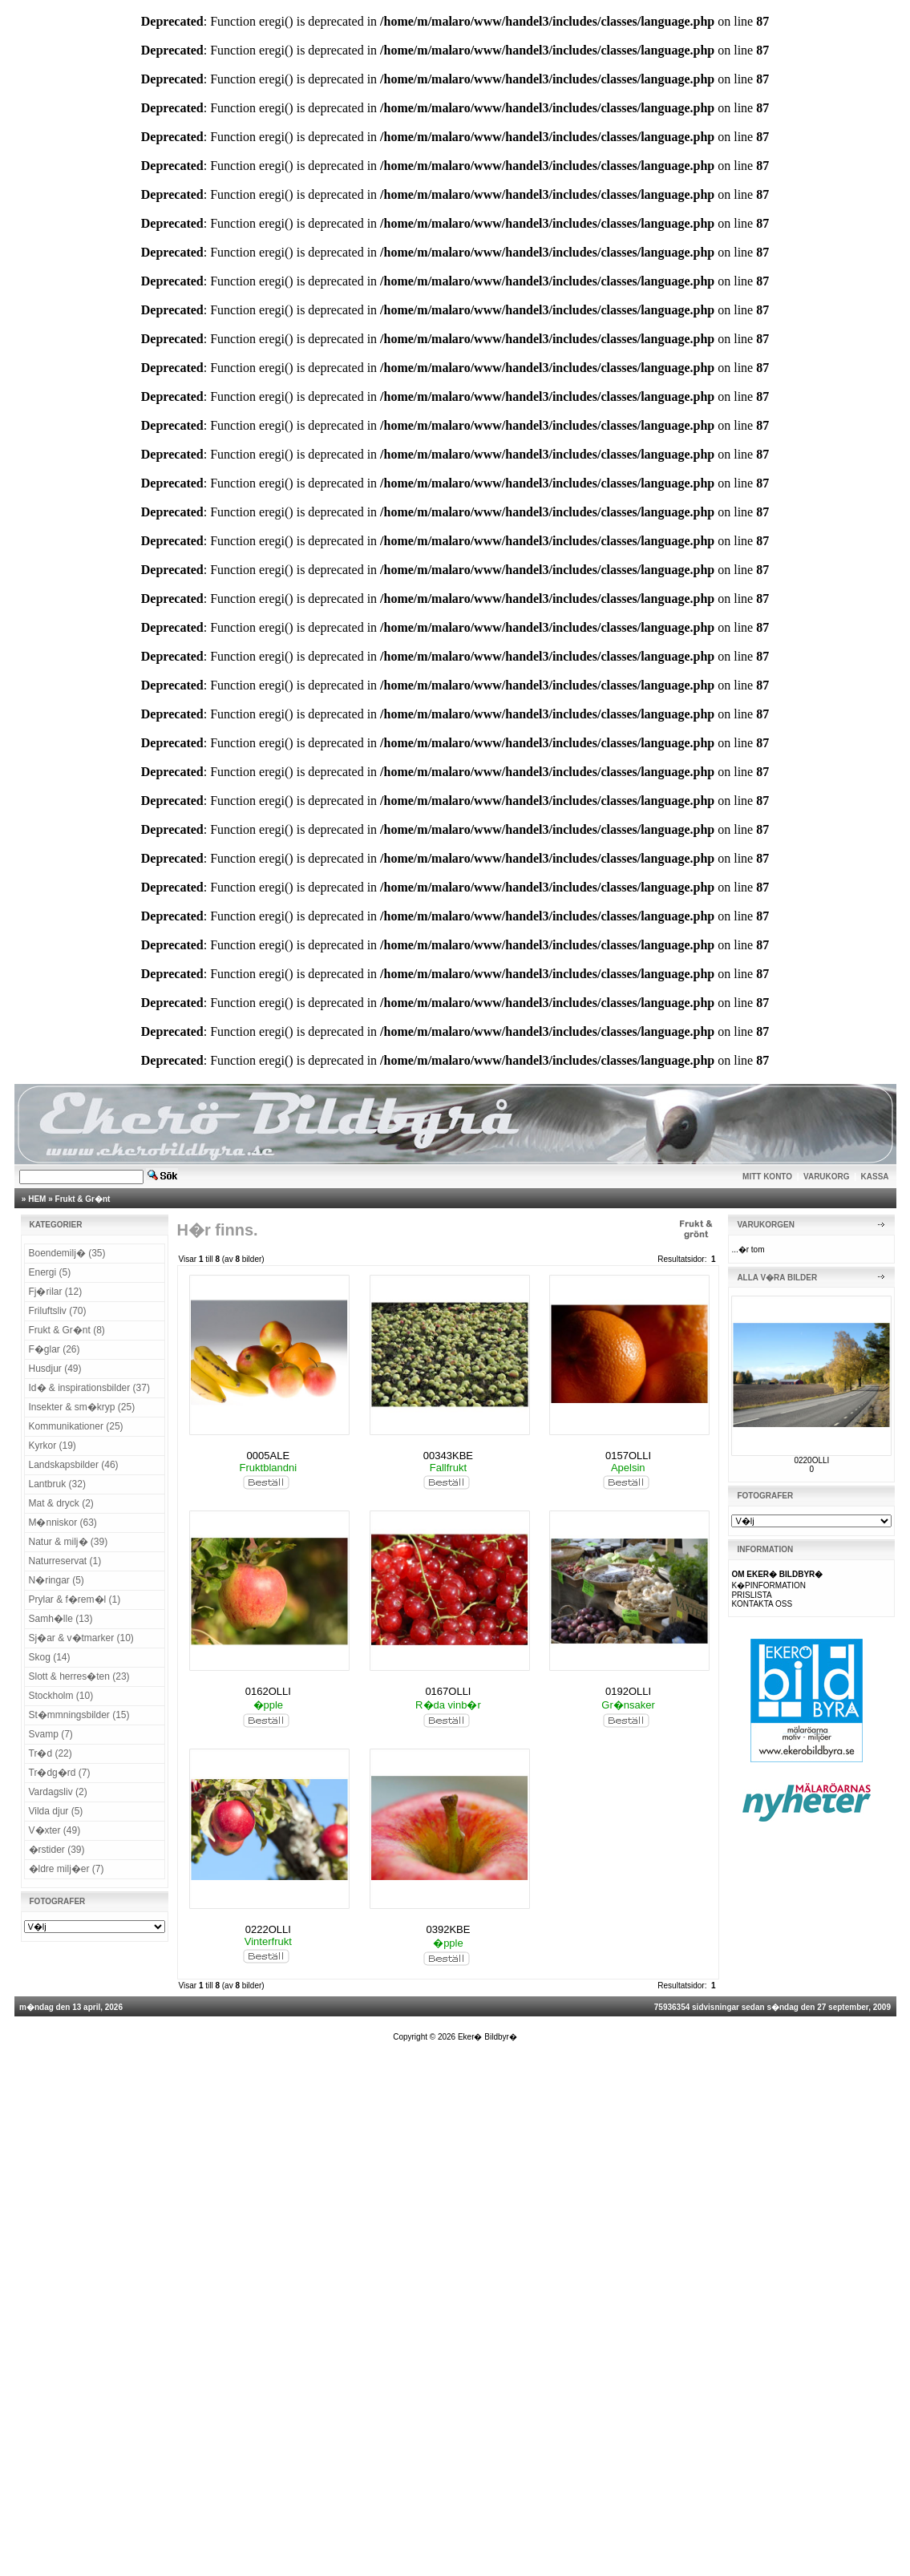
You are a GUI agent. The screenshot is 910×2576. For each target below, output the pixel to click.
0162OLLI (268, 1691)
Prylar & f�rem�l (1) (75, 1599)
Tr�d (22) (50, 1753)
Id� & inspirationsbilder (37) (89, 1387)
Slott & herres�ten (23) (79, 1676)
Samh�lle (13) (61, 1618)
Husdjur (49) (55, 1368)
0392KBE (448, 1929)
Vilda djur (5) (56, 1811)
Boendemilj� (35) (67, 1253)
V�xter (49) (55, 1830)
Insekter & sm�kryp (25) (82, 1407)
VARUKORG (826, 1176)
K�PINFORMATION (768, 1585)
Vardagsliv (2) (58, 1792)
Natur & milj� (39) (68, 1541)
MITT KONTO (767, 1176)
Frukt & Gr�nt (83, 1199)
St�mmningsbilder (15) (79, 1715)
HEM (37, 1199)
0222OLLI (268, 1929)
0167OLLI (448, 1691)
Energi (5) (50, 1272)
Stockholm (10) (61, 1695)
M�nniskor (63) (63, 1522)
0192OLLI (628, 1691)
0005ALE (268, 1456)
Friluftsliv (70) (58, 1310)
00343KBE (448, 1456)
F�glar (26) (54, 1349)
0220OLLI (811, 1460)
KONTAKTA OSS (761, 1603)
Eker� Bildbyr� (487, 2036)
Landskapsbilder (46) (74, 1464)
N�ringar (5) (56, 1580)
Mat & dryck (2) (61, 1503)
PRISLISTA (751, 1595)
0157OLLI (628, 1456)
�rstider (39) (57, 1849)
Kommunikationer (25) (76, 1426)
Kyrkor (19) (52, 1445)
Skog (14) (50, 1657)
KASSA (875, 1176)
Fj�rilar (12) (56, 1291)
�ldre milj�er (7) (66, 1868)
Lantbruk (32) (57, 1484)
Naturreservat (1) (65, 1561)
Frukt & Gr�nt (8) (67, 1330)
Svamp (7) (51, 1734)
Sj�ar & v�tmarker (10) (81, 1638)
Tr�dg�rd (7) (60, 1772)
